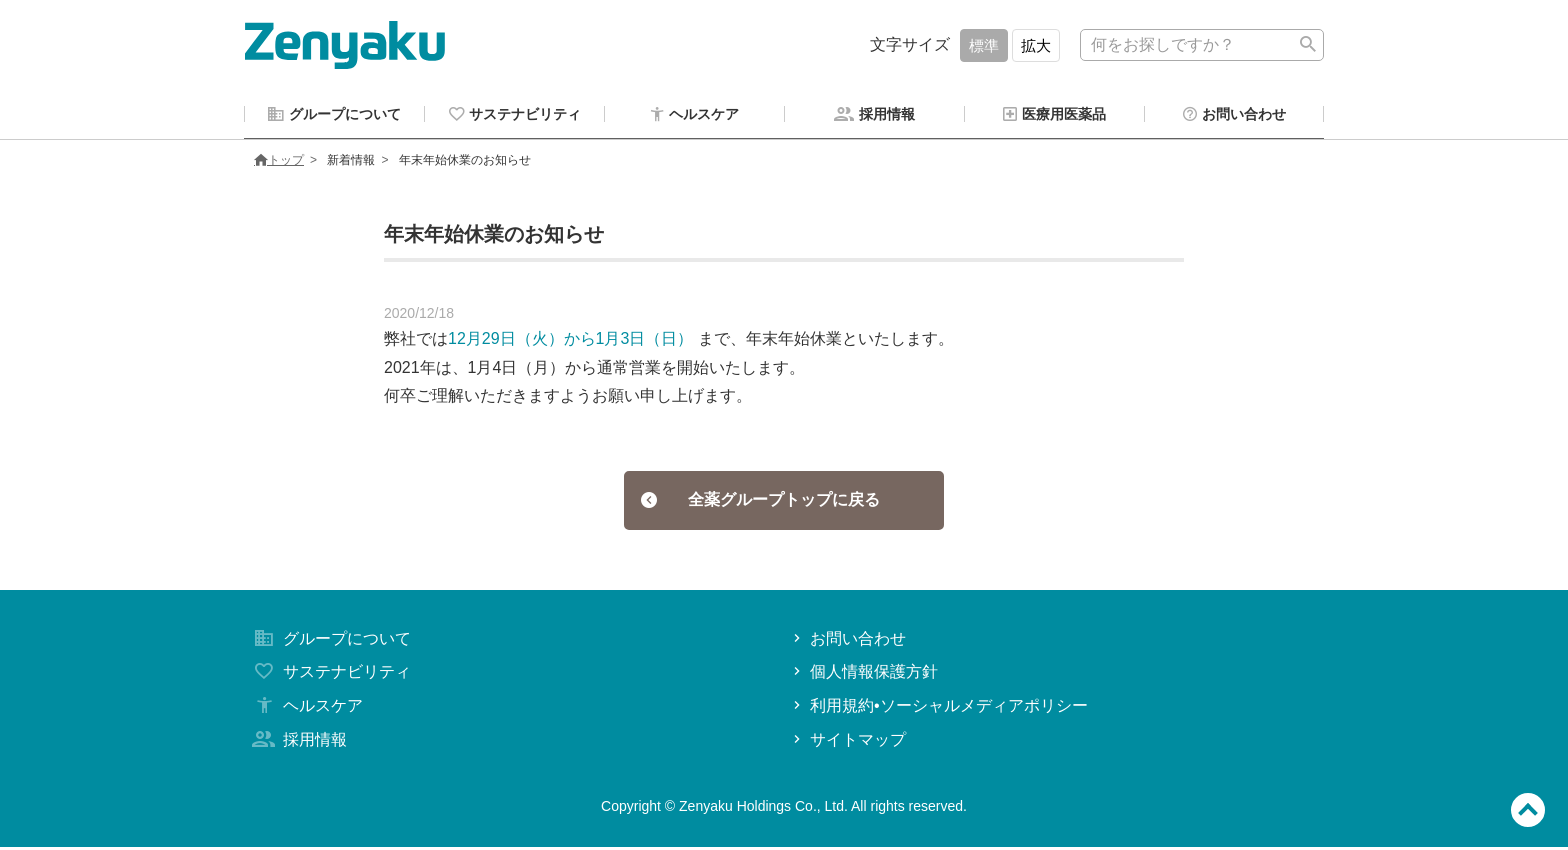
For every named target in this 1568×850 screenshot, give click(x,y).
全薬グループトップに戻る (760, 502)
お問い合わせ (847, 641)
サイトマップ (847, 742)
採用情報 (298, 742)
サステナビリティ (330, 674)
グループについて (330, 641)
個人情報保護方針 (863, 674)
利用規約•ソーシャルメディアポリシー (938, 708)
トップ (279, 163)
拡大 (1036, 45)
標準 (984, 45)
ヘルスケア (306, 708)
